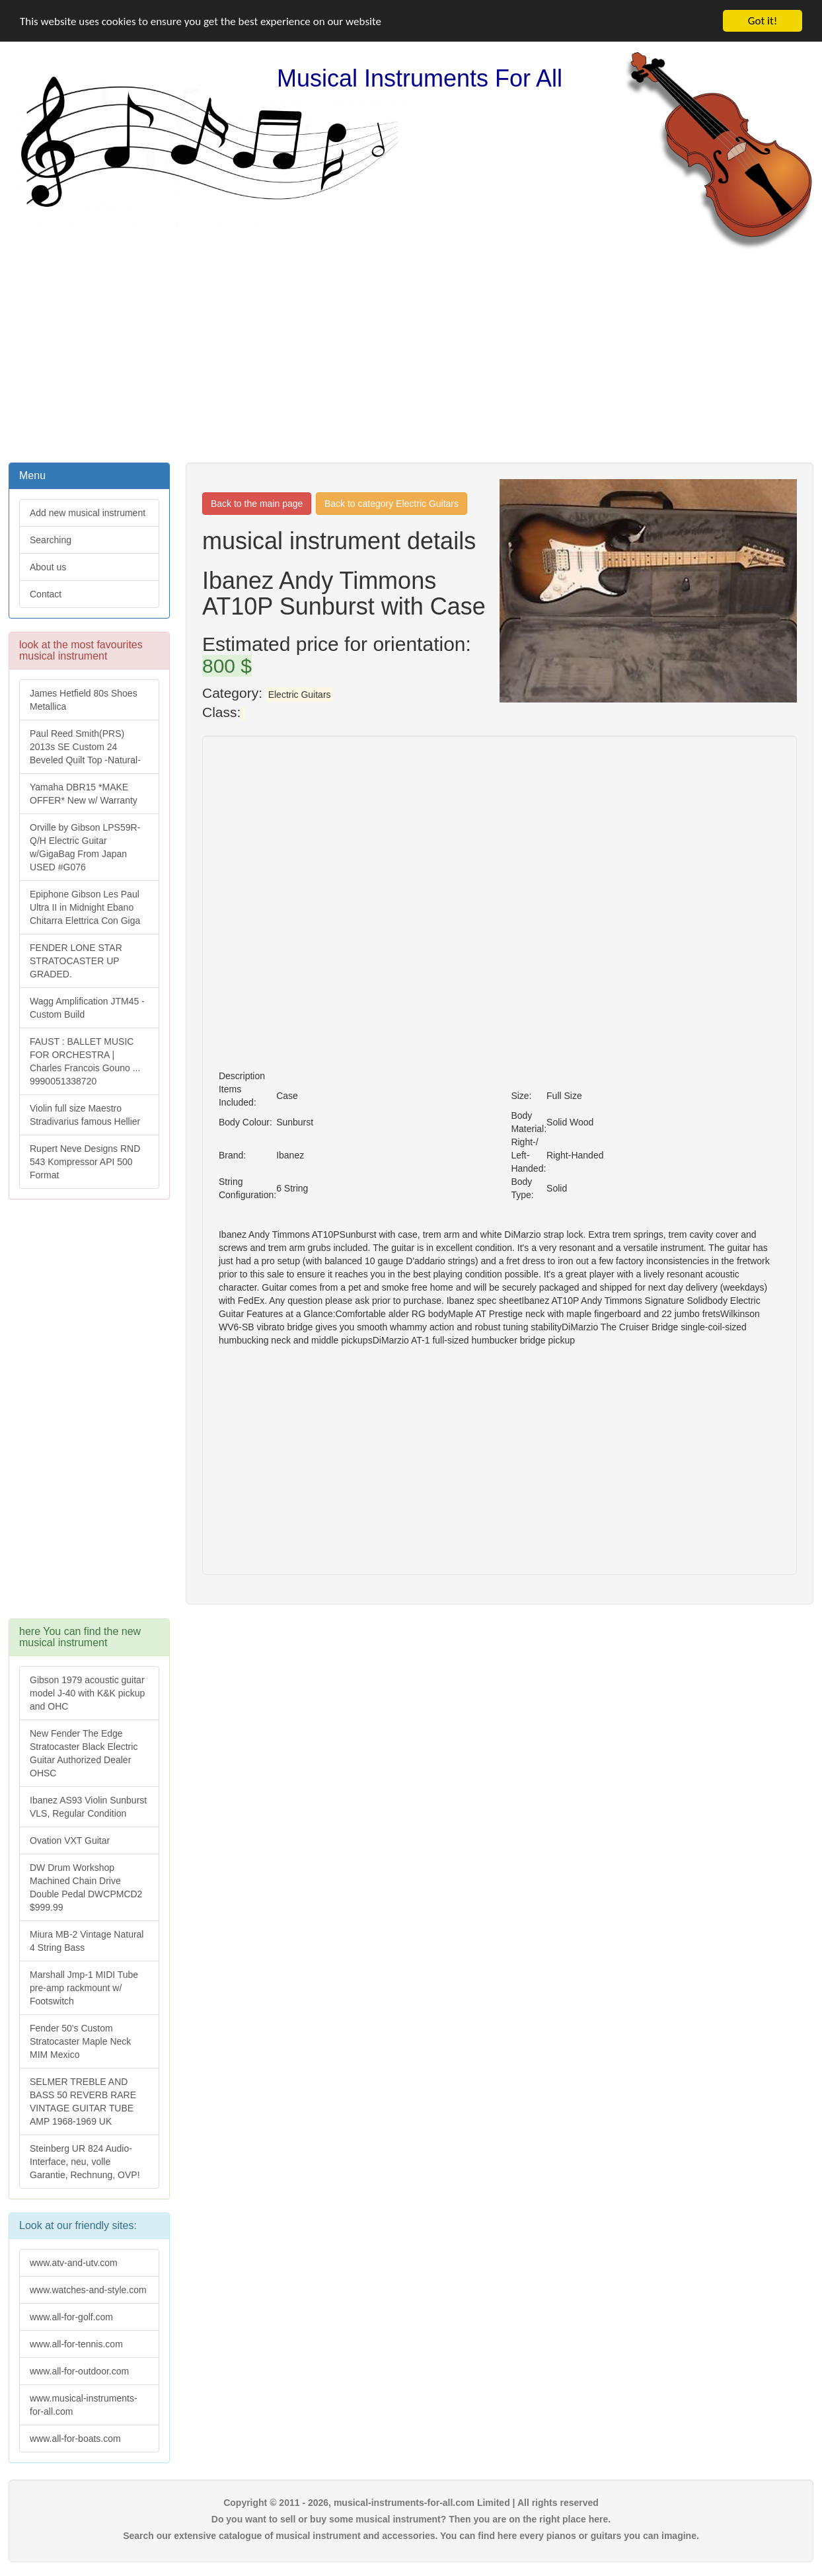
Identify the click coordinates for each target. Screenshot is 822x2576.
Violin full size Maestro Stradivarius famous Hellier (85, 1115)
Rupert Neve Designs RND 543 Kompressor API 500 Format (85, 1161)
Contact (45, 594)
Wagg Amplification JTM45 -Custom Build (87, 1008)
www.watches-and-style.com (88, 2289)
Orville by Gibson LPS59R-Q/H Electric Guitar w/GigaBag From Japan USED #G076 (85, 847)
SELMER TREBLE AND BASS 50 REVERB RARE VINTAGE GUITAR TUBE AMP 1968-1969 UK (83, 2101)
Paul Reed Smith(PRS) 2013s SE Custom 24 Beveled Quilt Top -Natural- (85, 746)
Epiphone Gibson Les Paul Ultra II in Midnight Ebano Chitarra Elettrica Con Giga (85, 907)
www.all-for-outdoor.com (79, 2370)
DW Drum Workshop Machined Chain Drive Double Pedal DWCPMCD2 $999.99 (86, 1887)
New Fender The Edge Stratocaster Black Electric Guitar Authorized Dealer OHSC (83, 1753)
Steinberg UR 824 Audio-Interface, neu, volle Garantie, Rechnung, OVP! (85, 2161)
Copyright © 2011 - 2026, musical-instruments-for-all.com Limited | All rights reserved (411, 2502)
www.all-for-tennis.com (76, 2343)
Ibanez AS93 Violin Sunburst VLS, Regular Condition (88, 1807)
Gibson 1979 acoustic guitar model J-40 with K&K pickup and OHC (87, 1693)
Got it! (762, 21)
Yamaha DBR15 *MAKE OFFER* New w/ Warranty (83, 794)
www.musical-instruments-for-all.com (83, 2404)
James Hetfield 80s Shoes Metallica (83, 700)
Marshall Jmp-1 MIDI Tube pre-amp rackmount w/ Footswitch (84, 1987)
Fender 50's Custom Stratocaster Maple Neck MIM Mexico (80, 2041)
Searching (50, 540)
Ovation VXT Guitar (70, 1840)
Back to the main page (257, 503)
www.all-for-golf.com (71, 2316)
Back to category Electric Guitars (391, 503)
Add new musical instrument (87, 513)
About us (48, 567)
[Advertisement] (411, 354)
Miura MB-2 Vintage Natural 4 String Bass (86, 1941)
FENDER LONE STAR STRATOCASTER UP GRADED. (76, 960)
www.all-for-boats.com (75, 2438)
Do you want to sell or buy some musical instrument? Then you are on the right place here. (411, 2518)
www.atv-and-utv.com (74, 2262)
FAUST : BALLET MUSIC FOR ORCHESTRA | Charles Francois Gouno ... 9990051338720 (85, 1061)
